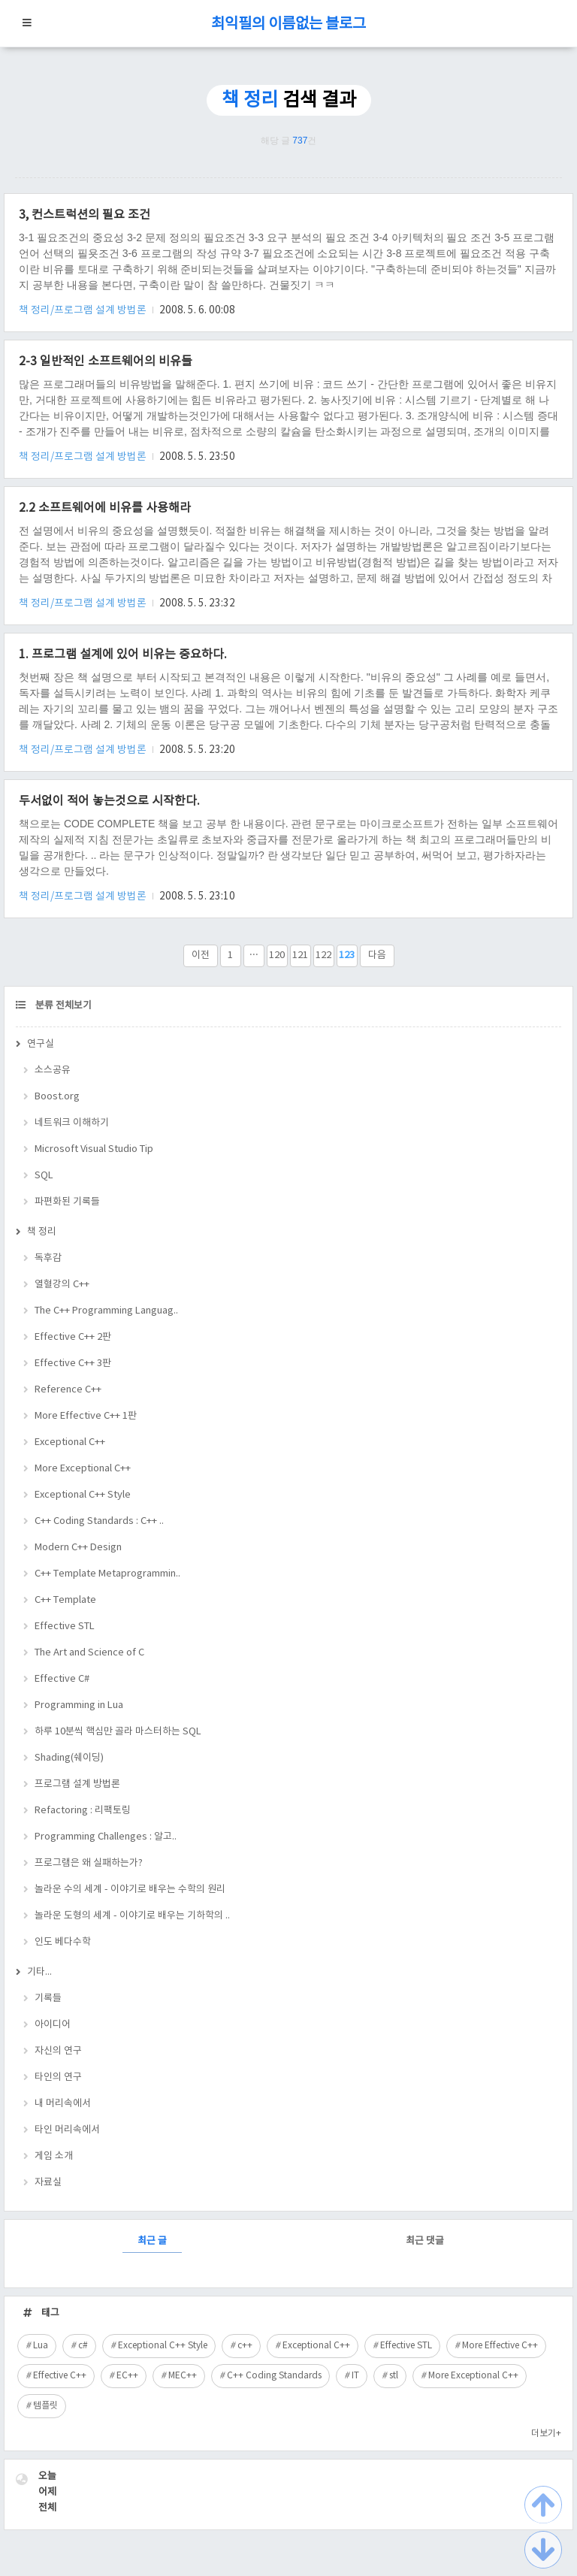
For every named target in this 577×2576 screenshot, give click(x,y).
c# (83, 2346)
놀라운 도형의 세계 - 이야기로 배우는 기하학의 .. (132, 1915)
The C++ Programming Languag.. (106, 1311)
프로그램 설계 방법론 (77, 1784)
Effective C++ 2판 (73, 1337)
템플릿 (45, 2406)
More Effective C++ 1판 (86, 1416)
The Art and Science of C (89, 1652)
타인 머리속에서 (67, 2130)
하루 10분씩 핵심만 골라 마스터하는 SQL (118, 1731)
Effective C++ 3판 (73, 1363)
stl (393, 2376)
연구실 (40, 1044)
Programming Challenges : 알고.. (106, 1837)
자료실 (48, 2182)
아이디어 (53, 2024)
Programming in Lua (79, 1705)
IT (355, 2376)
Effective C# (62, 1679)
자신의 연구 (58, 2051)
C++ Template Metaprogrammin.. (107, 1574)
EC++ (127, 2376)
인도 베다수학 (63, 1942)
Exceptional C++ (70, 1442)
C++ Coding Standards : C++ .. (99, 1521)
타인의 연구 (58, 2077)
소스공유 (53, 1070)
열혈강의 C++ (62, 1284)
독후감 (48, 1258)
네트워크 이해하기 (72, 1123)
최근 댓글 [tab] (425, 2241)
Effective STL (65, 1626)
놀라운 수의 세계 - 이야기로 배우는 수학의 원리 (130, 1889)
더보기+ (546, 2433)
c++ (244, 2346)
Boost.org (57, 1096)
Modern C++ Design (78, 1547)
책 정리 (41, 1232)
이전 (201, 955)
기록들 (48, 1998)
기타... (39, 1972)
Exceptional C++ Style (83, 1495)
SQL (44, 1175)
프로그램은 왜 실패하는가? (89, 1863)
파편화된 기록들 (67, 1202)
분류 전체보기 (62, 1005)
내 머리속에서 (63, 2103)
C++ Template (65, 1600)
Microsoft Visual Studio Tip (94, 1149)
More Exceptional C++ (83, 1468)
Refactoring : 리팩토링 (83, 1810)
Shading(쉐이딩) (69, 1758)
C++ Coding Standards (274, 2376)
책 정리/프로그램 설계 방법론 (84, 310)
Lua (40, 2346)
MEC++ (182, 2376)
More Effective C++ (500, 2346)
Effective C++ (59, 2376)
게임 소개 (54, 2156)
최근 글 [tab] (152, 2241)
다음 (377, 955)
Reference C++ (68, 1389)
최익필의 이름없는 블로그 (288, 24)
